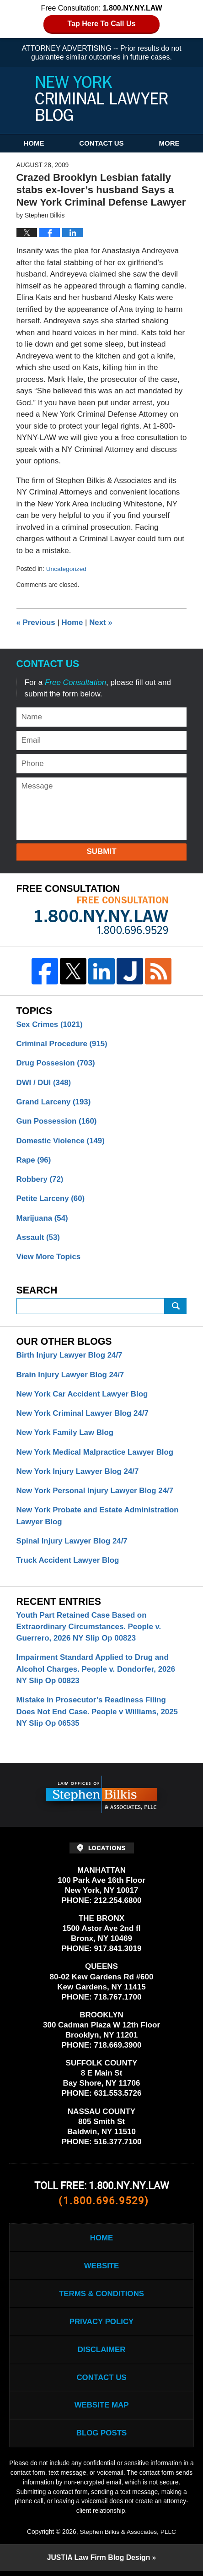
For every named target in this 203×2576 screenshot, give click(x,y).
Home (33, 143)
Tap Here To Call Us (102, 23)
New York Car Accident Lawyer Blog (83, 1395)
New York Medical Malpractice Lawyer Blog (95, 1453)
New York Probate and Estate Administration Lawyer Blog (98, 1517)
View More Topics (48, 1257)
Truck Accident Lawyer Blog (68, 1562)
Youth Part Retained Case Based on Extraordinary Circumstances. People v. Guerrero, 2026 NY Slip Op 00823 (89, 1629)
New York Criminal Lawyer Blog (101, 98)
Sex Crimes (49, 1024)
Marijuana (42, 1218)
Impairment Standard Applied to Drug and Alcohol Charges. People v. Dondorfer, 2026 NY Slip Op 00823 (96, 1672)
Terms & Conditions (101, 2297)
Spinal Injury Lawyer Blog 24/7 (72, 1542)
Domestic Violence (61, 1140)
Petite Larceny (50, 1199)
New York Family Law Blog (65, 1433)
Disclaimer (101, 2353)
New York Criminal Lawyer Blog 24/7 (83, 1414)
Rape (34, 1160)
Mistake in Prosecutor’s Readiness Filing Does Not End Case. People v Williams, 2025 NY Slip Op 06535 (98, 1715)
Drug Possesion (56, 1063)
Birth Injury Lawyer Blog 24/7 (69, 1356)
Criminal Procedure (62, 1043)
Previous (36, 622)
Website (101, 2269)
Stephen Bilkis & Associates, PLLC (127, 2536)
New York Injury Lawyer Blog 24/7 (78, 1472)
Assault (38, 1238)
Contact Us (101, 143)
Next (101, 622)
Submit (101, 851)
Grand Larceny (53, 1102)
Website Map (101, 2410)
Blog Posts (101, 2438)
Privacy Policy (101, 2325)
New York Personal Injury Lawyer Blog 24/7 (95, 1492)
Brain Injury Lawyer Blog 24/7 (70, 1375)
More (169, 143)
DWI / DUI (44, 1082)
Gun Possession (57, 1121)
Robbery (40, 1179)
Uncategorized (66, 568)
